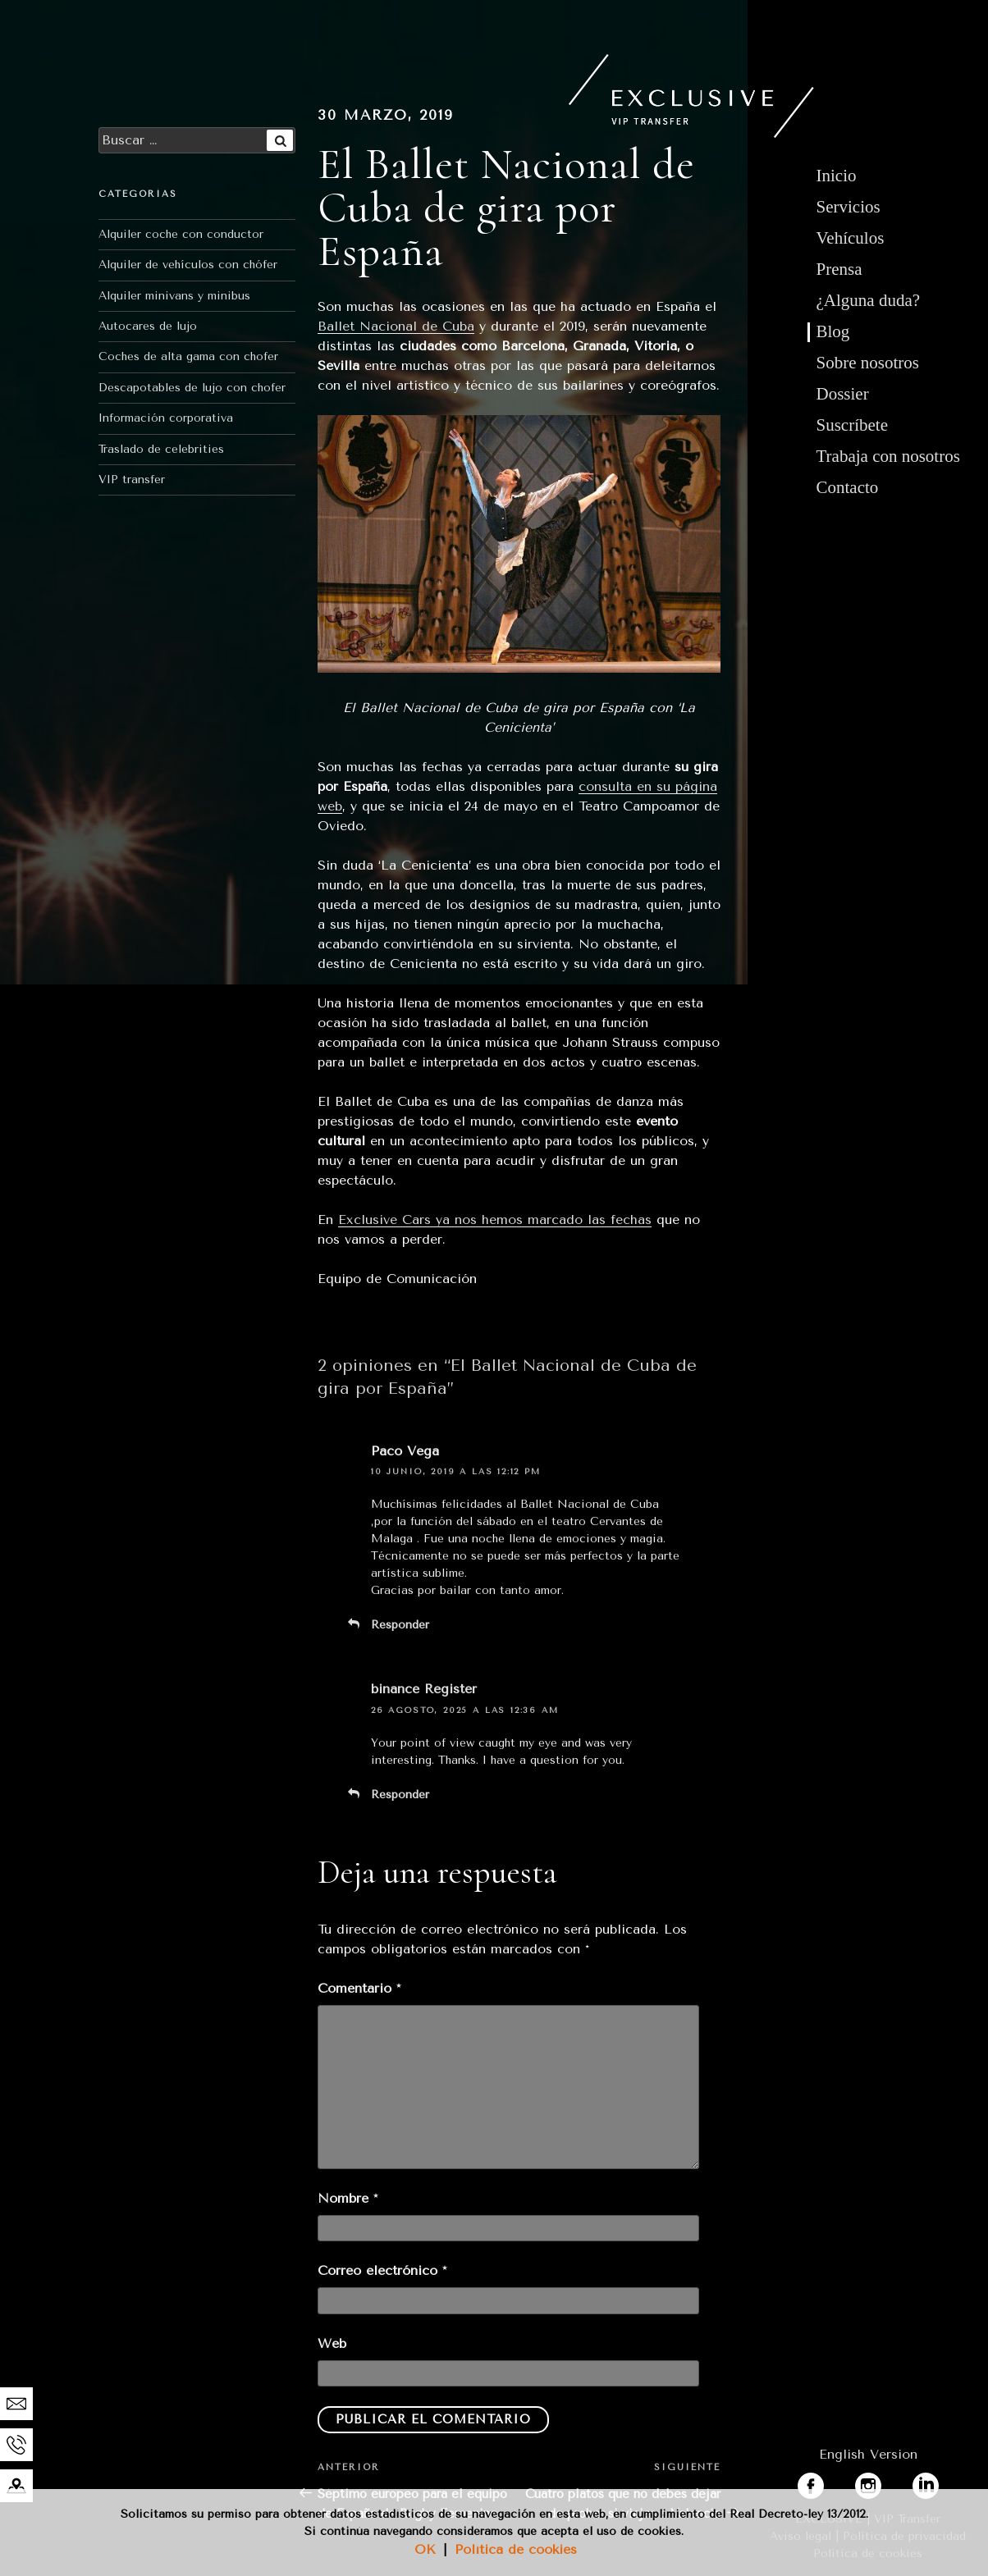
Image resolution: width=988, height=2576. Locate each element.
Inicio (836, 175)
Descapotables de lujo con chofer (192, 388)
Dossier (842, 394)
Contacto (847, 487)
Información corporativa (165, 418)
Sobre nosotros (867, 362)
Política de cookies (516, 2549)
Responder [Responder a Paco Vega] (400, 1625)
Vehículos (850, 238)
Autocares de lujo (147, 326)
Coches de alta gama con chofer (188, 356)
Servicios (848, 207)
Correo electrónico (382, 2270)
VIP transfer (131, 479)
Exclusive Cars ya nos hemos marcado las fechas (495, 1219)
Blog (833, 331)
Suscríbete (852, 425)
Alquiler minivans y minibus (174, 296)
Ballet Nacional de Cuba (396, 326)
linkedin (937, 2482)
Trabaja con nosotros (888, 456)
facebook (826, 2482)
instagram (886, 2482)
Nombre (347, 2198)
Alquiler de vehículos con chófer (187, 265)
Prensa (839, 269)
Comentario (359, 1988)
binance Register (424, 1689)
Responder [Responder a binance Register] (400, 1795)
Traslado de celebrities (161, 449)
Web (332, 2343)
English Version (868, 2454)
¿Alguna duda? (868, 300)
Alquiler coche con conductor (180, 234)
